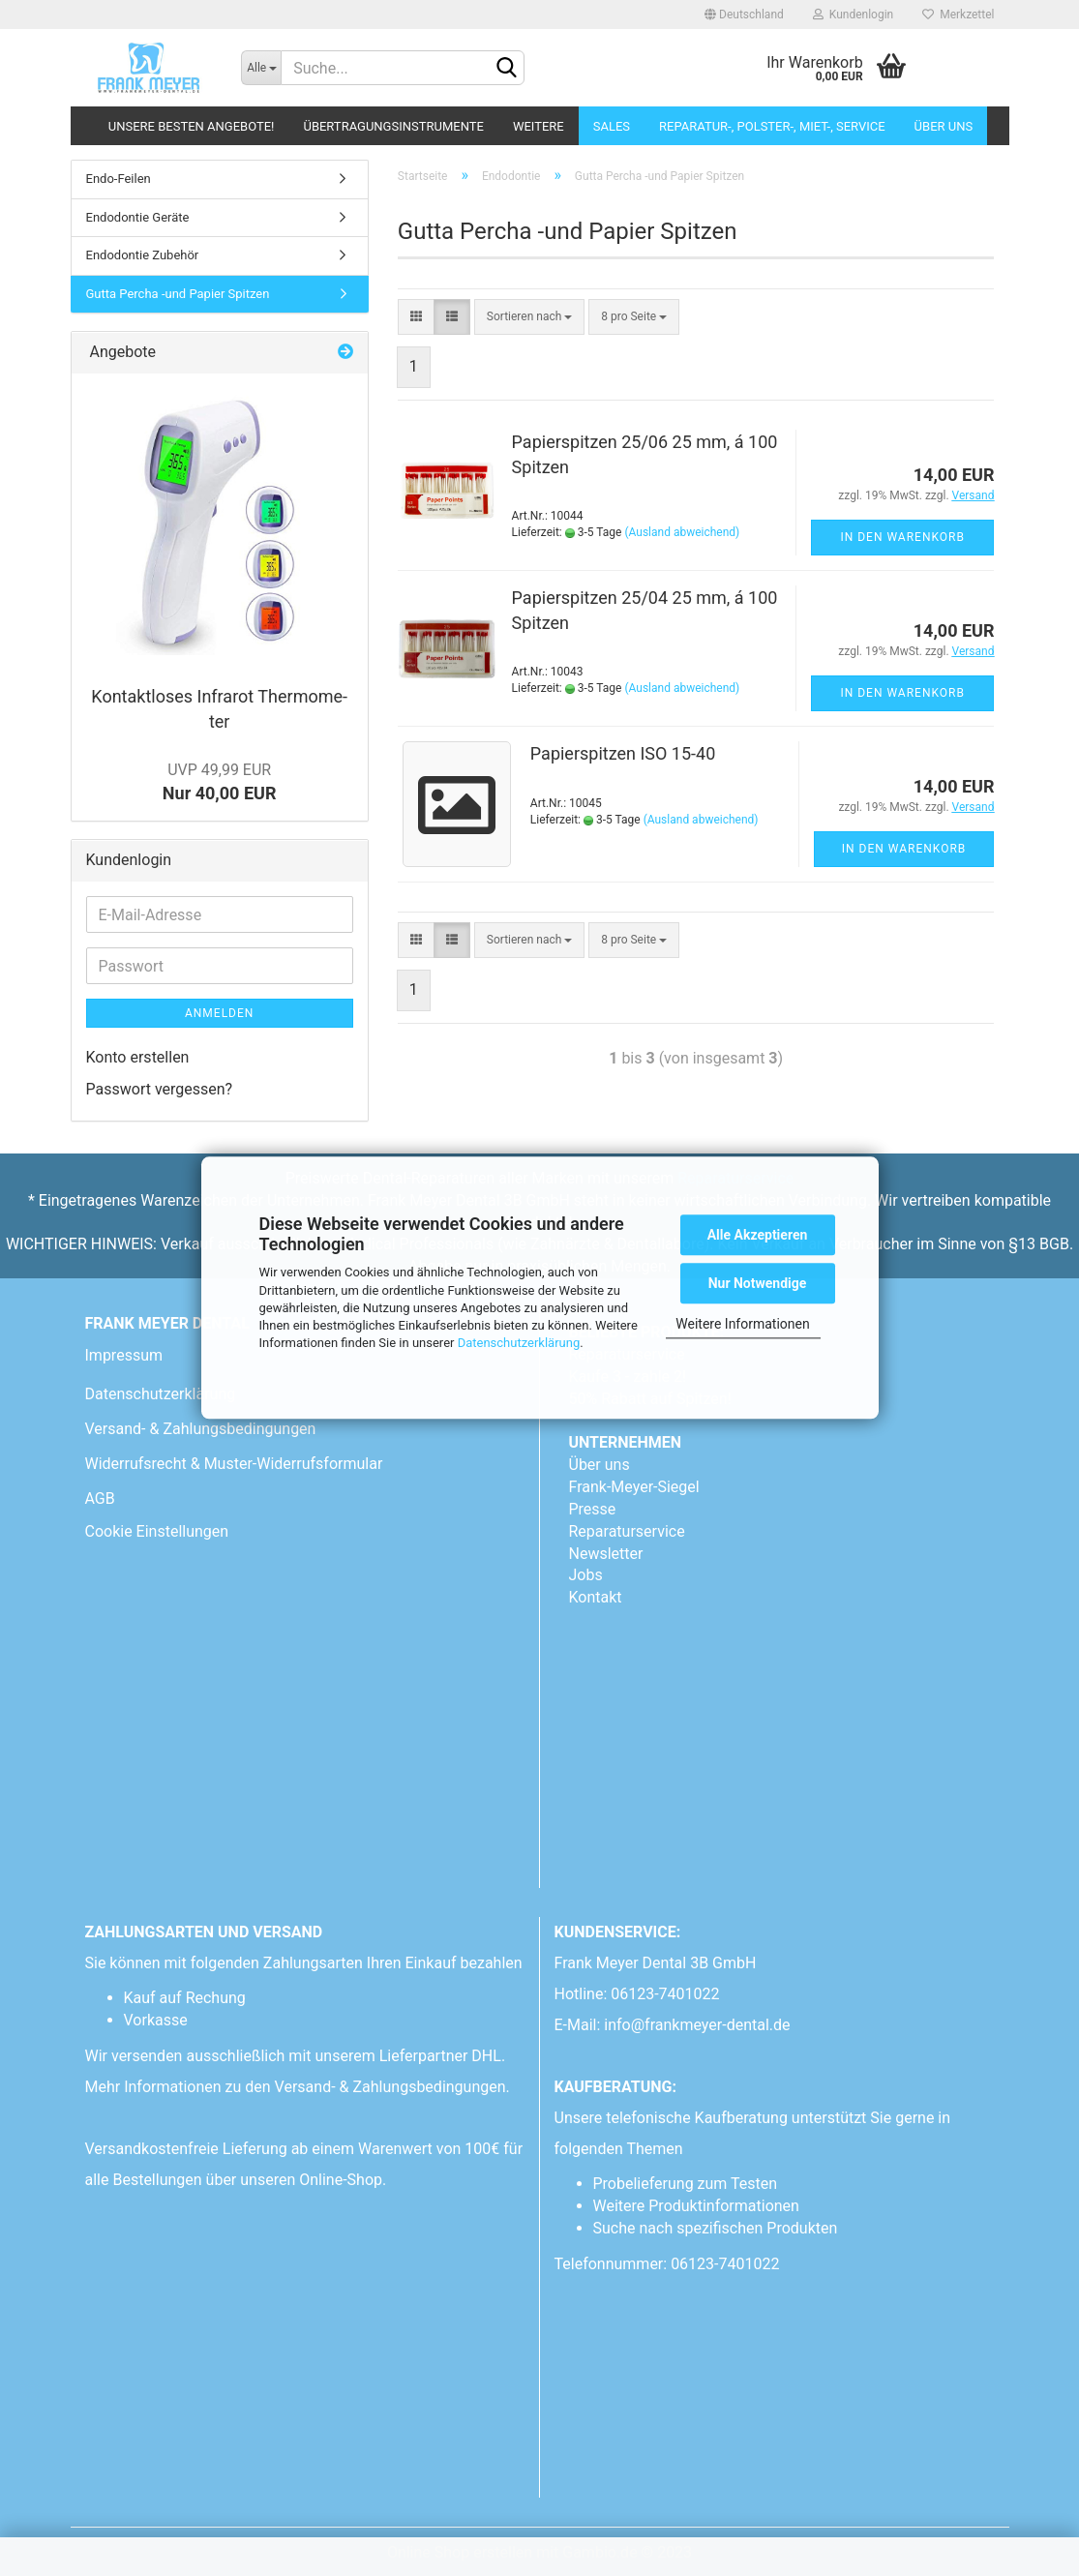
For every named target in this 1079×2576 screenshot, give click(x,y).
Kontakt (595, 1597)
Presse (592, 1509)
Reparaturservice (627, 1531)
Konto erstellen (138, 1057)
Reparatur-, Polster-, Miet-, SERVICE (772, 126)
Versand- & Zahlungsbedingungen (200, 1429)
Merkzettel (958, 14)
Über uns (944, 126)
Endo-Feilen (118, 178)
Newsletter (606, 1553)
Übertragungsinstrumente (393, 126)
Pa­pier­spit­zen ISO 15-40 (622, 753)
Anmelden (219, 1013)
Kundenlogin (853, 14)
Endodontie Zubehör (142, 255)
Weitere (538, 126)
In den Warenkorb (902, 537)
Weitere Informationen (742, 1324)
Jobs (586, 1575)
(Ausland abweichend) (681, 532)
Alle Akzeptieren (757, 1235)
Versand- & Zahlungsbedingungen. (394, 2087)
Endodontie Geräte (138, 217)
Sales (611, 126)
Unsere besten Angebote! (191, 126)
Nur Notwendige (757, 1283)
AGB (100, 1498)
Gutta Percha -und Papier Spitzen (178, 293)
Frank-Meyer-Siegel (634, 1487)
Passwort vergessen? (159, 1089)
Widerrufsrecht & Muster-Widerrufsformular (234, 1463)
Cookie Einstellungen (157, 1531)
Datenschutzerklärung (519, 1342)
